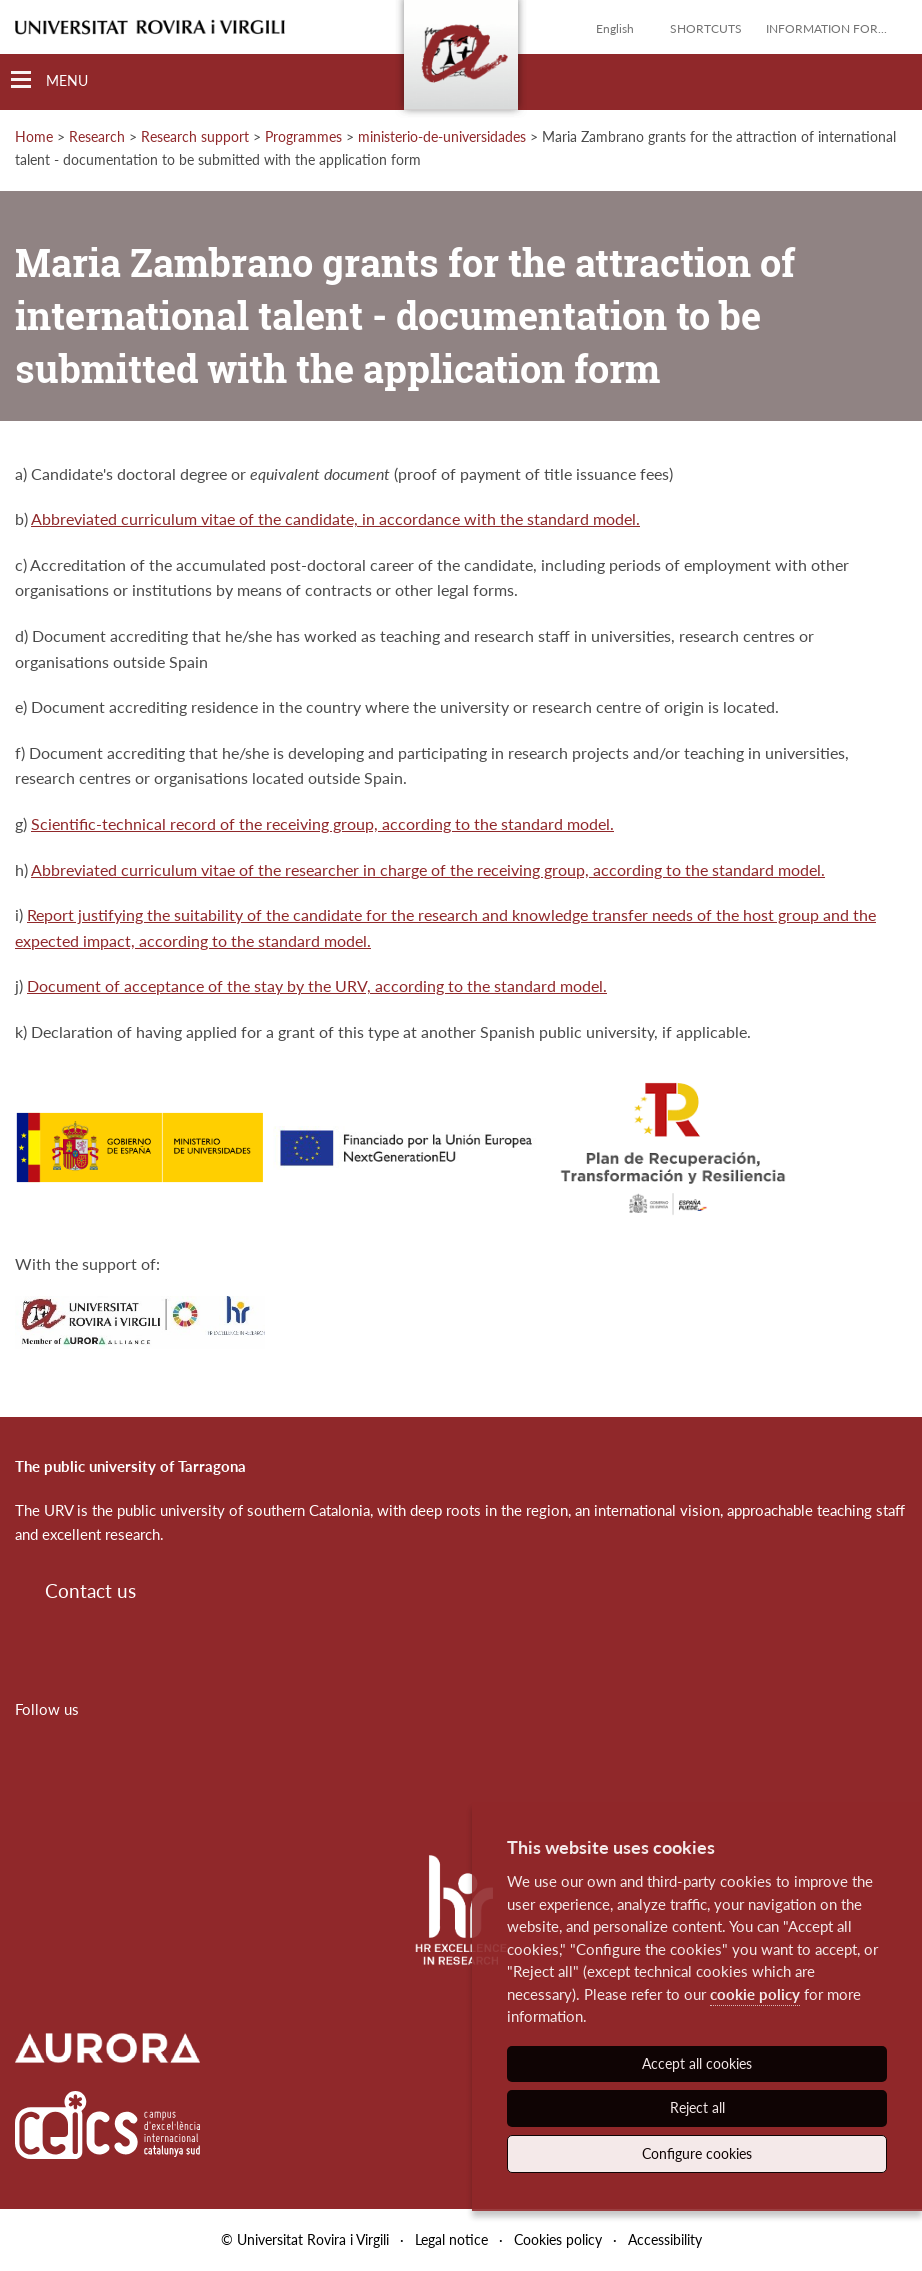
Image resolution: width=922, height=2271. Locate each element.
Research (97, 136)
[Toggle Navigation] (49, 80)
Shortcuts (706, 28)
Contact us (90, 1590)
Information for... (826, 28)
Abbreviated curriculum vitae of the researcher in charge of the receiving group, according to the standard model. (428, 869)
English (615, 28)
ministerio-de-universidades (442, 136)
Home (34, 136)
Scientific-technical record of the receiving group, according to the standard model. (322, 823)
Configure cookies (697, 2153)
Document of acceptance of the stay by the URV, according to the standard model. (317, 985)
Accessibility (665, 2239)
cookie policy (755, 1994)
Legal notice (451, 2239)
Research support (195, 136)
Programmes (303, 136)
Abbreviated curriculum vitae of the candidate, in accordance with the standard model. (335, 518)
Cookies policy (558, 2239)
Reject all (697, 2107)
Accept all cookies (697, 2063)
